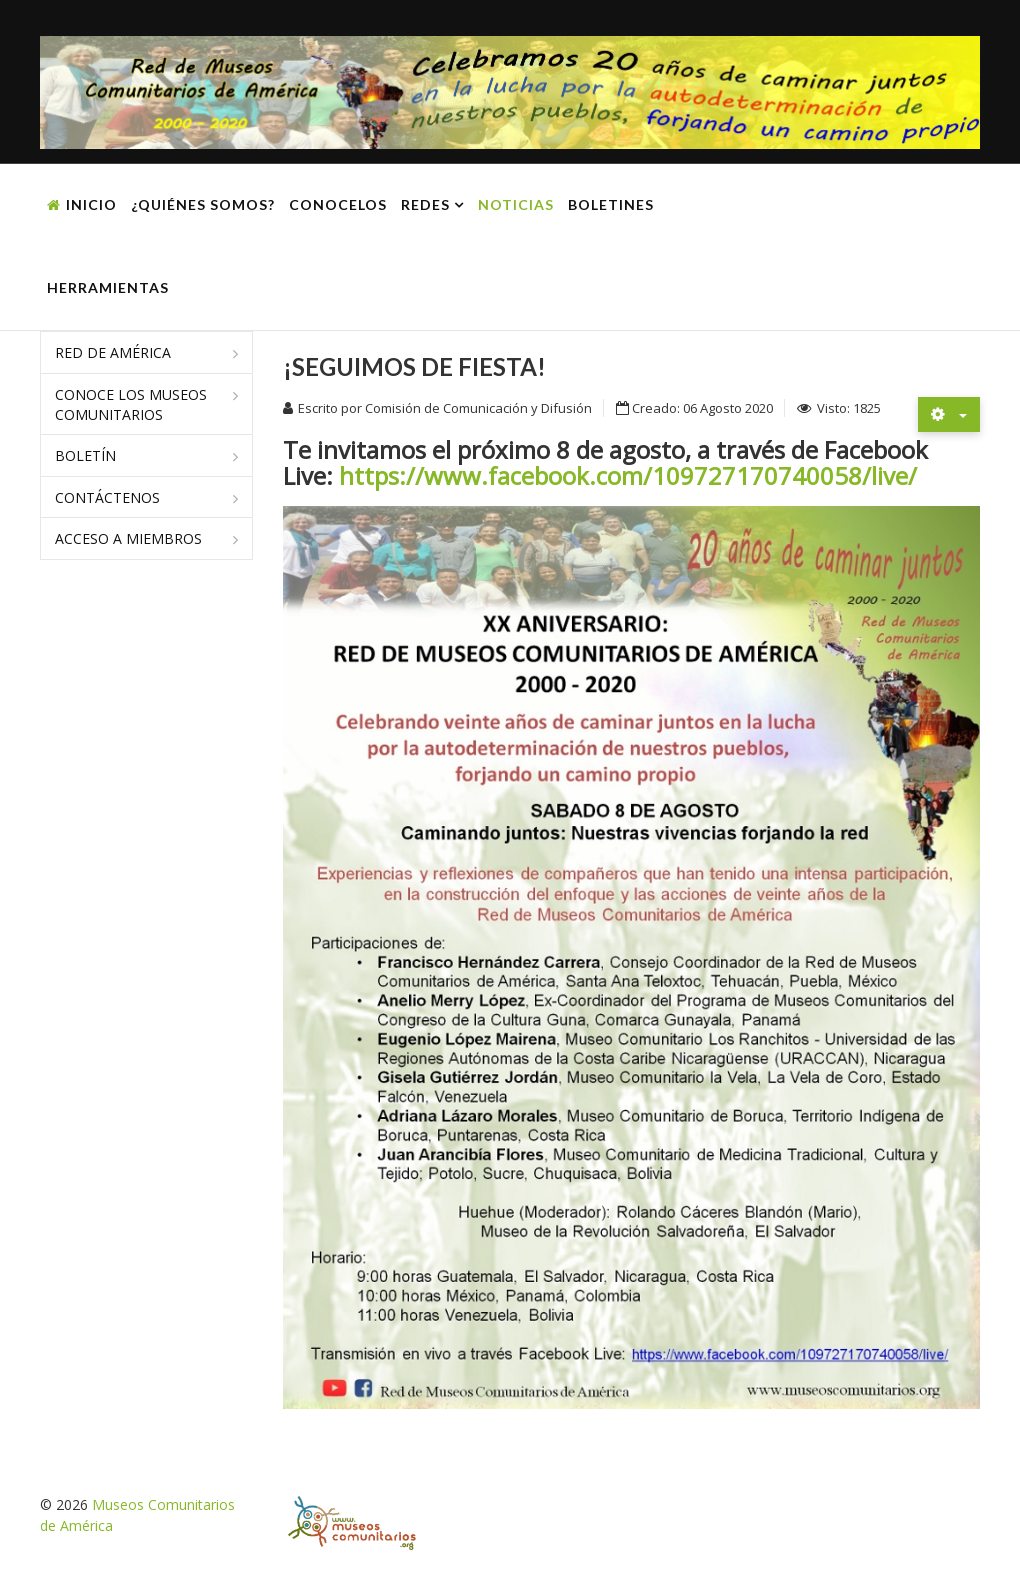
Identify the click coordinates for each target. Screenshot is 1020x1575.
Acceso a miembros (128, 538)
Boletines (611, 204)
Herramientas (108, 287)
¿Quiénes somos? (203, 204)
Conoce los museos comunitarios (131, 404)
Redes (425, 204)
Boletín (85, 455)
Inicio (91, 204)
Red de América (113, 352)
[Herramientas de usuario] (949, 414)
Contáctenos (107, 497)
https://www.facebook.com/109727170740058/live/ (628, 475)
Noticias (516, 204)
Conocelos (338, 204)
